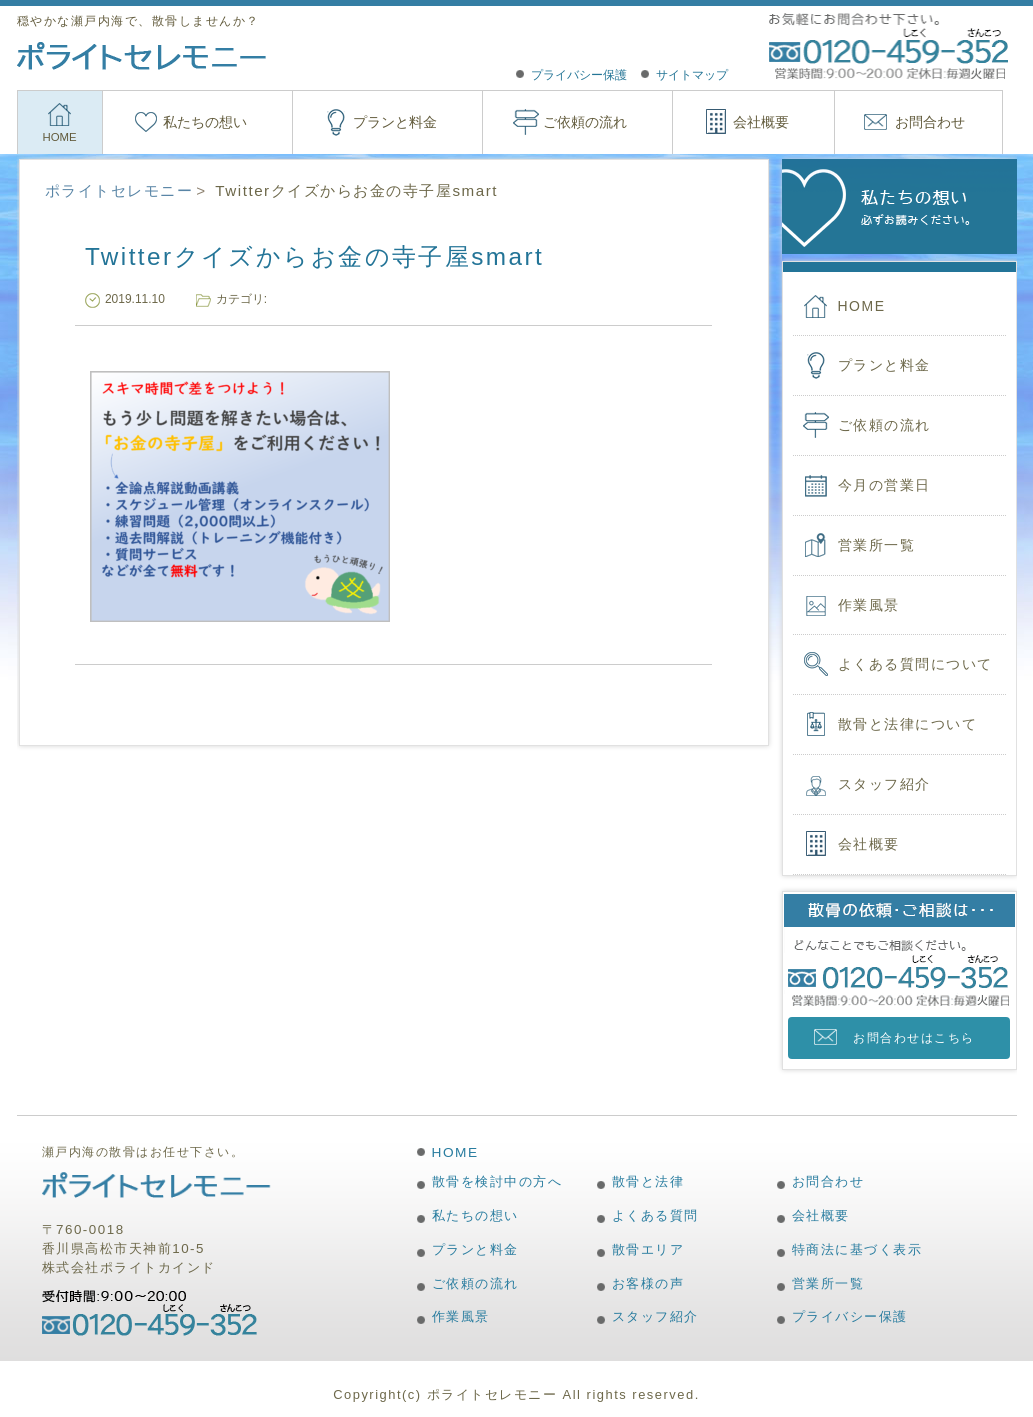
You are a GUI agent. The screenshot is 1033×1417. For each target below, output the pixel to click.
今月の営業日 (884, 485)
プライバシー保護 (579, 75)
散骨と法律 (648, 1181)
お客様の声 (648, 1283)
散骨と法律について (908, 724)
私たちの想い (205, 122)
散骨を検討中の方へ (497, 1181)
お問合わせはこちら (914, 1038)
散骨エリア (648, 1249)
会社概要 (761, 122)
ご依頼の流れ (585, 122)
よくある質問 (655, 1215)
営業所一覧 (877, 545)
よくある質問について (915, 664)
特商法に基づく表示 (857, 1249)
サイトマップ (692, 75)
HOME (60, 137)
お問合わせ (930, 122)
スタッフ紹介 (884, 784)
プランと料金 (395, 122)
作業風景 (869, 605)
